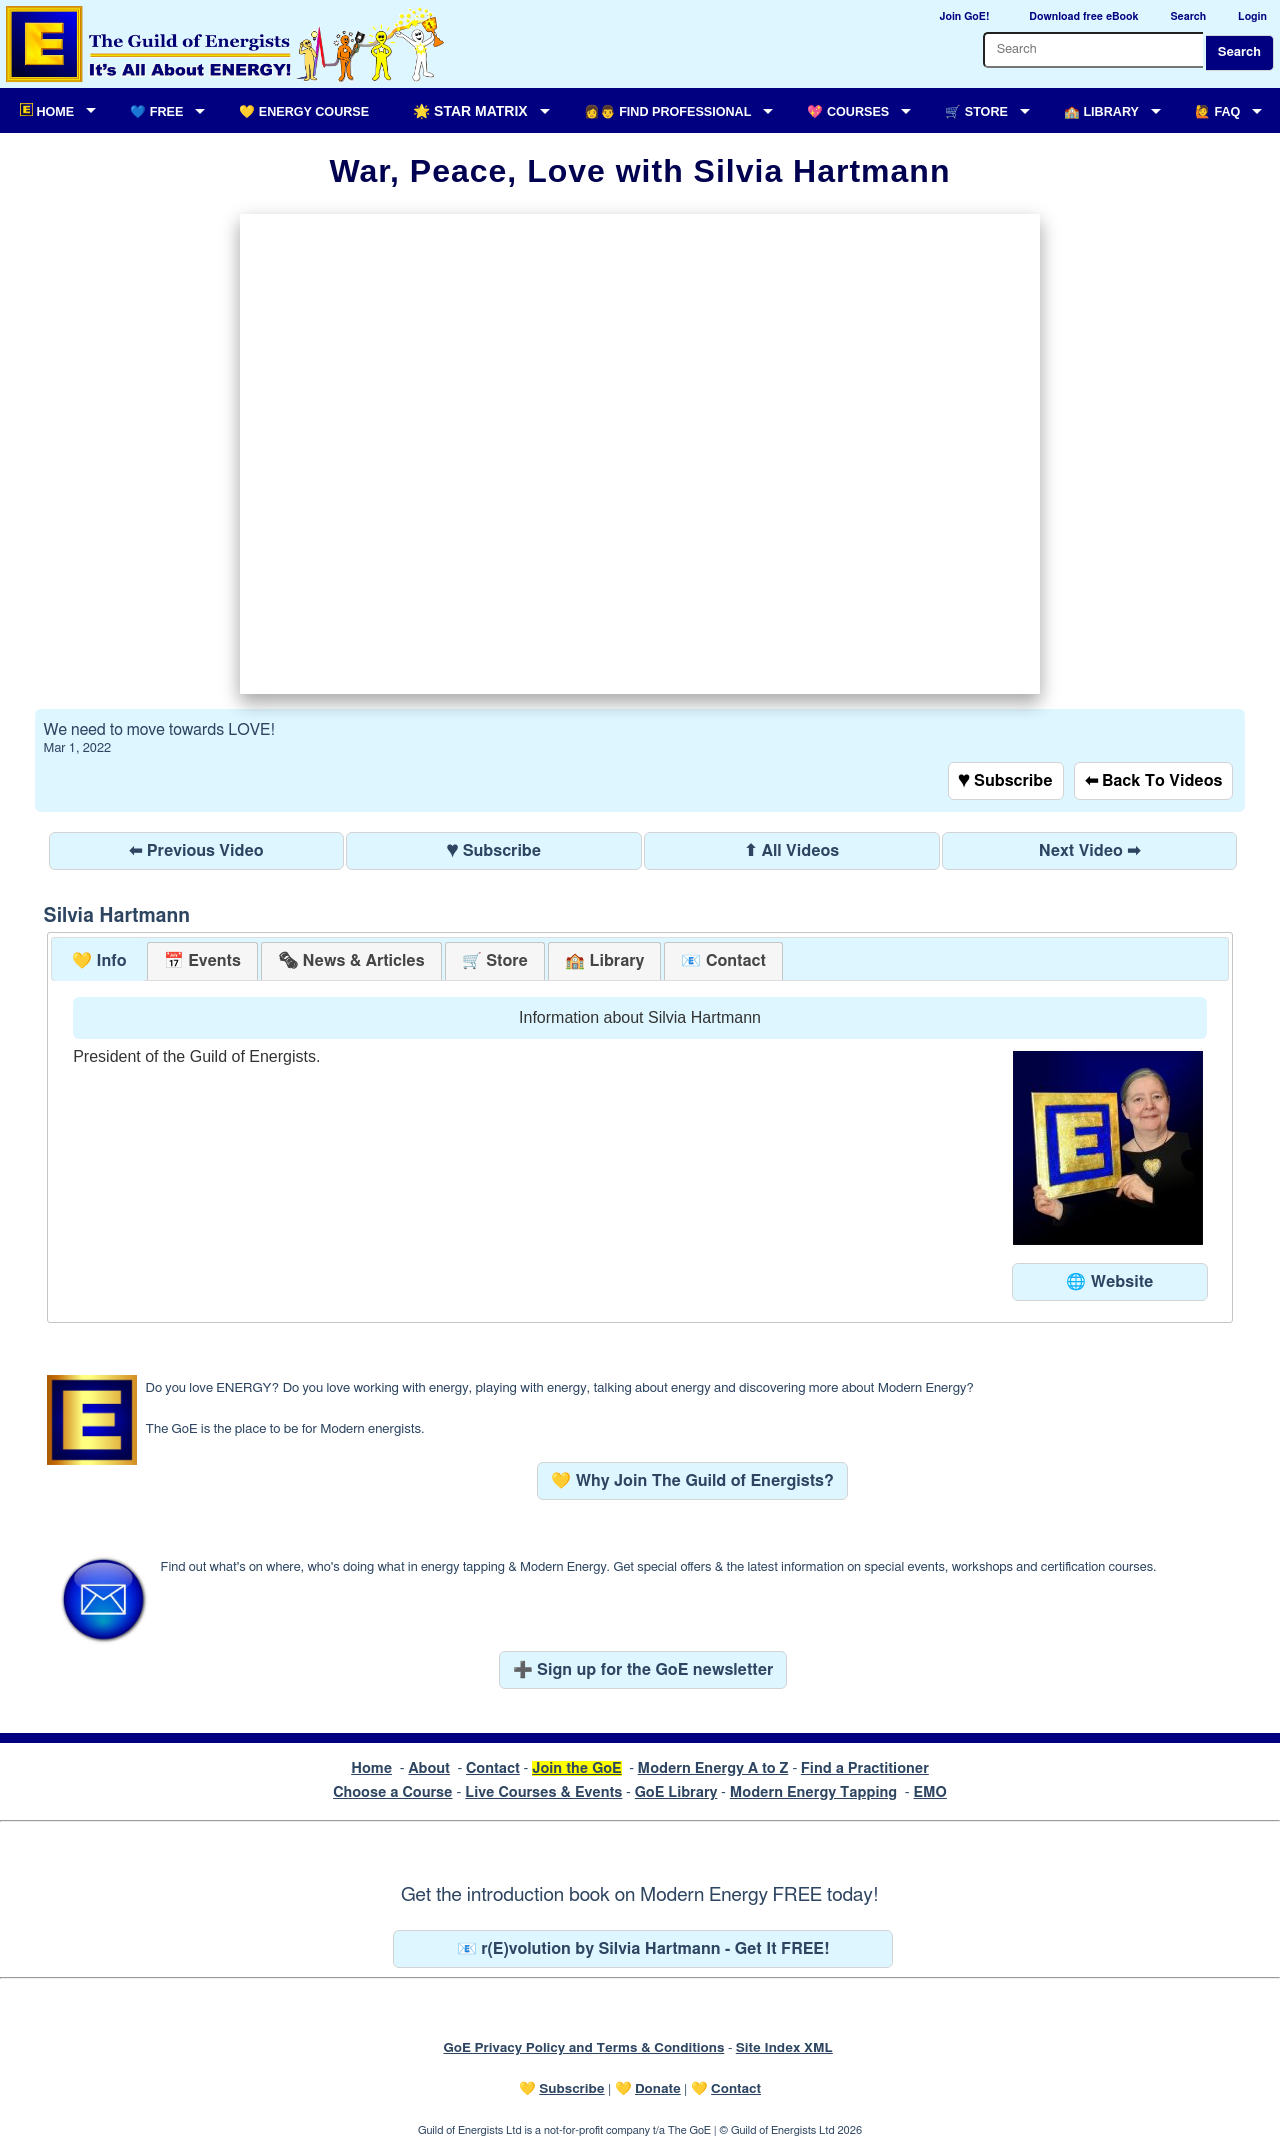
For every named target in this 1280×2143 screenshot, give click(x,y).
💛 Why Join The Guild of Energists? (692, 1481)
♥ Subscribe (1006, 781)
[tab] (99, 961)
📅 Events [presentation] (202, 961)
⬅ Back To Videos (1154, 781)
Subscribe (571, 2089)
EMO (929, 1792)
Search (1239, 52)
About (429, 1768)
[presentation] (351, 961)
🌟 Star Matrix (470, 111)
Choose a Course (392, 1792)
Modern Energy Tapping (813, 1792)
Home (371, 1768)
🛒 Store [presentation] (495, 961)
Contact (493, 1768)
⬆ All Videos (791, 851)
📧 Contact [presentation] (723, 961)
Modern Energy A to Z (713, 1768)
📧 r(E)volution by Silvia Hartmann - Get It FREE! (643, 1949)
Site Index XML (784, 2048)
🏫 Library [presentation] (604, 961)
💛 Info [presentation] (99, 961)
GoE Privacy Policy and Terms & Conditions (583, 2048)
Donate (658, 2089)
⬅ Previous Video (196, 851)
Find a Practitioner (865, 1768)
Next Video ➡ (1090, 851)
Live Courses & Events (543, 1792)
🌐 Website (1109, 1282)
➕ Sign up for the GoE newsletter (643, 1670)
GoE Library (676, 1792)
